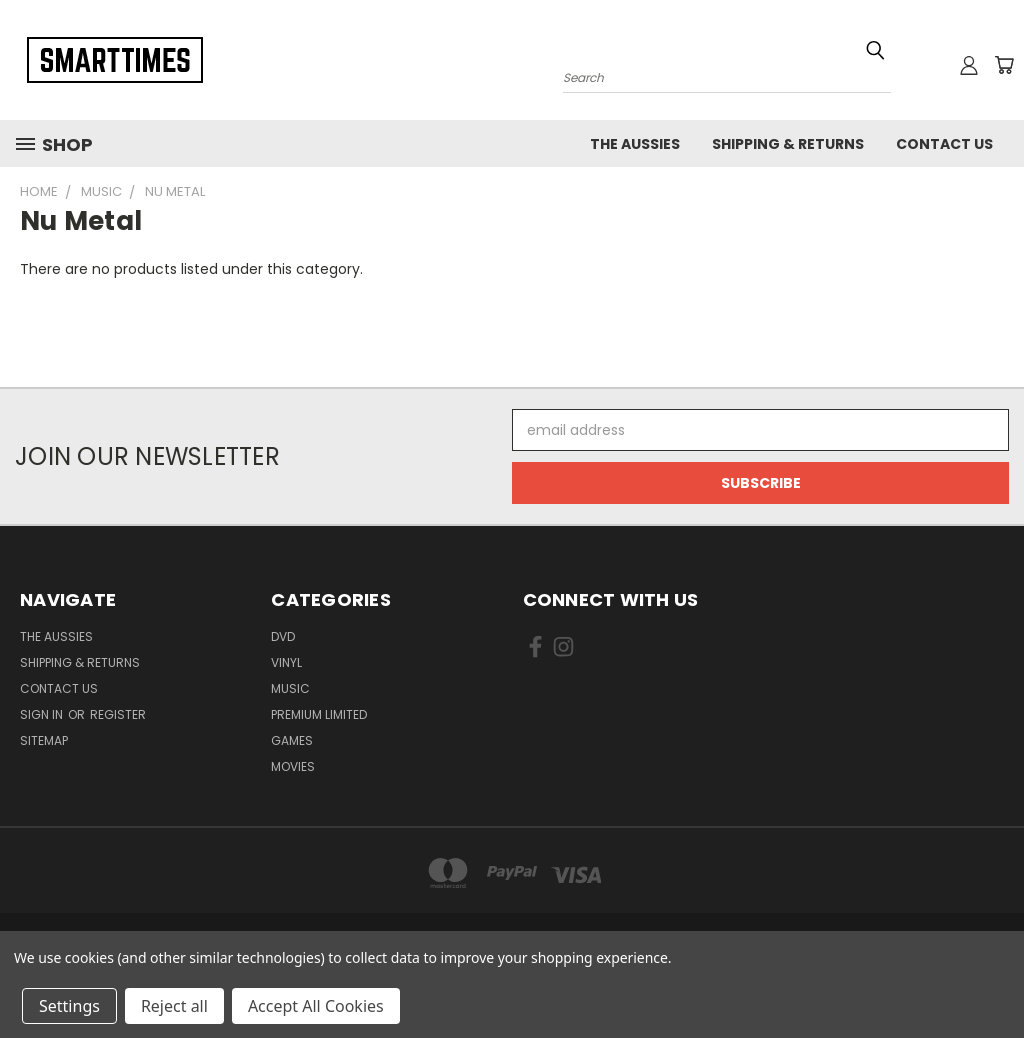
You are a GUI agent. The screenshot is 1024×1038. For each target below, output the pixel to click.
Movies (293, 766)
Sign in (43, 714)
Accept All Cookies (316, 1006)
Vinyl (286, 662)
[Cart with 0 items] (1004, 65)
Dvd (283, 636)
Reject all (174, 1006)
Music (290, 688)
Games (292, 740)
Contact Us (944, 144)
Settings (69, 1006)
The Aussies (635, 144)
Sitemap (44, 740)
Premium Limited (319, 714)
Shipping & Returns (788, 144)
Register (118, 714)
